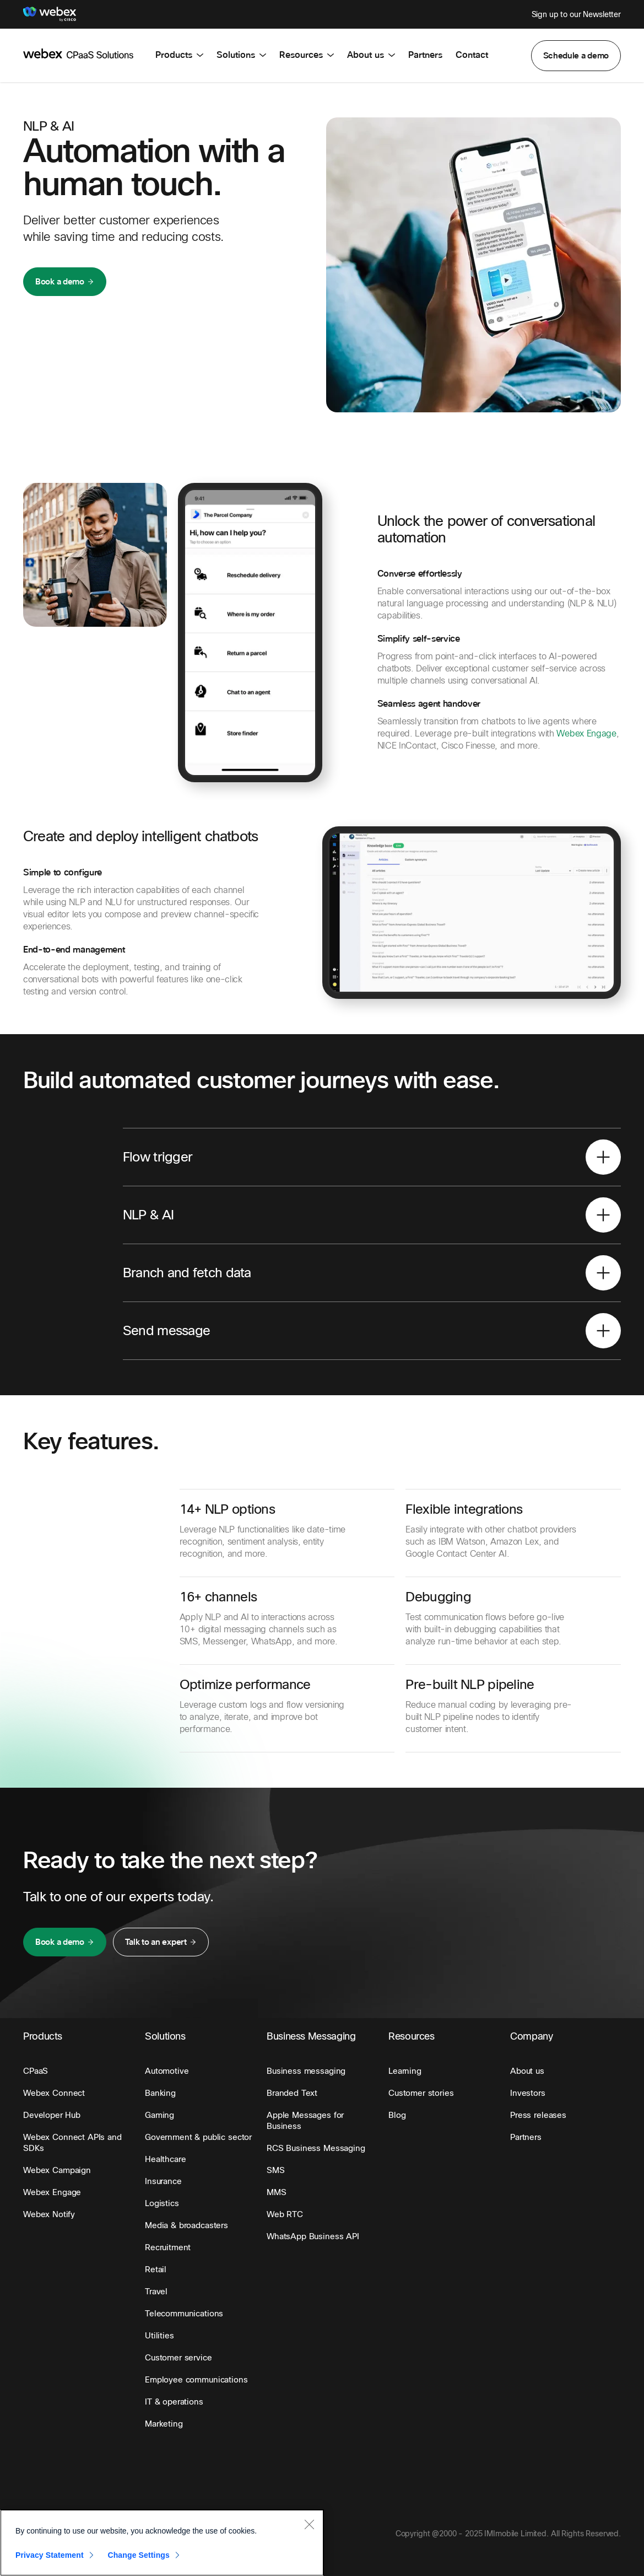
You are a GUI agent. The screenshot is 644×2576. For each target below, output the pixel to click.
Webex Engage (586, 733)
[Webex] (49, 14)
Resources (306, 55)
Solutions (241, 55)
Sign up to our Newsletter (576, 14)
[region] (162, 2542)
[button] (576, 55)
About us (371, 55)
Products (179, 55)
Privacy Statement (49, 2555)
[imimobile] (78, 53)
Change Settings (138, 2555)
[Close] (309, 2524)
